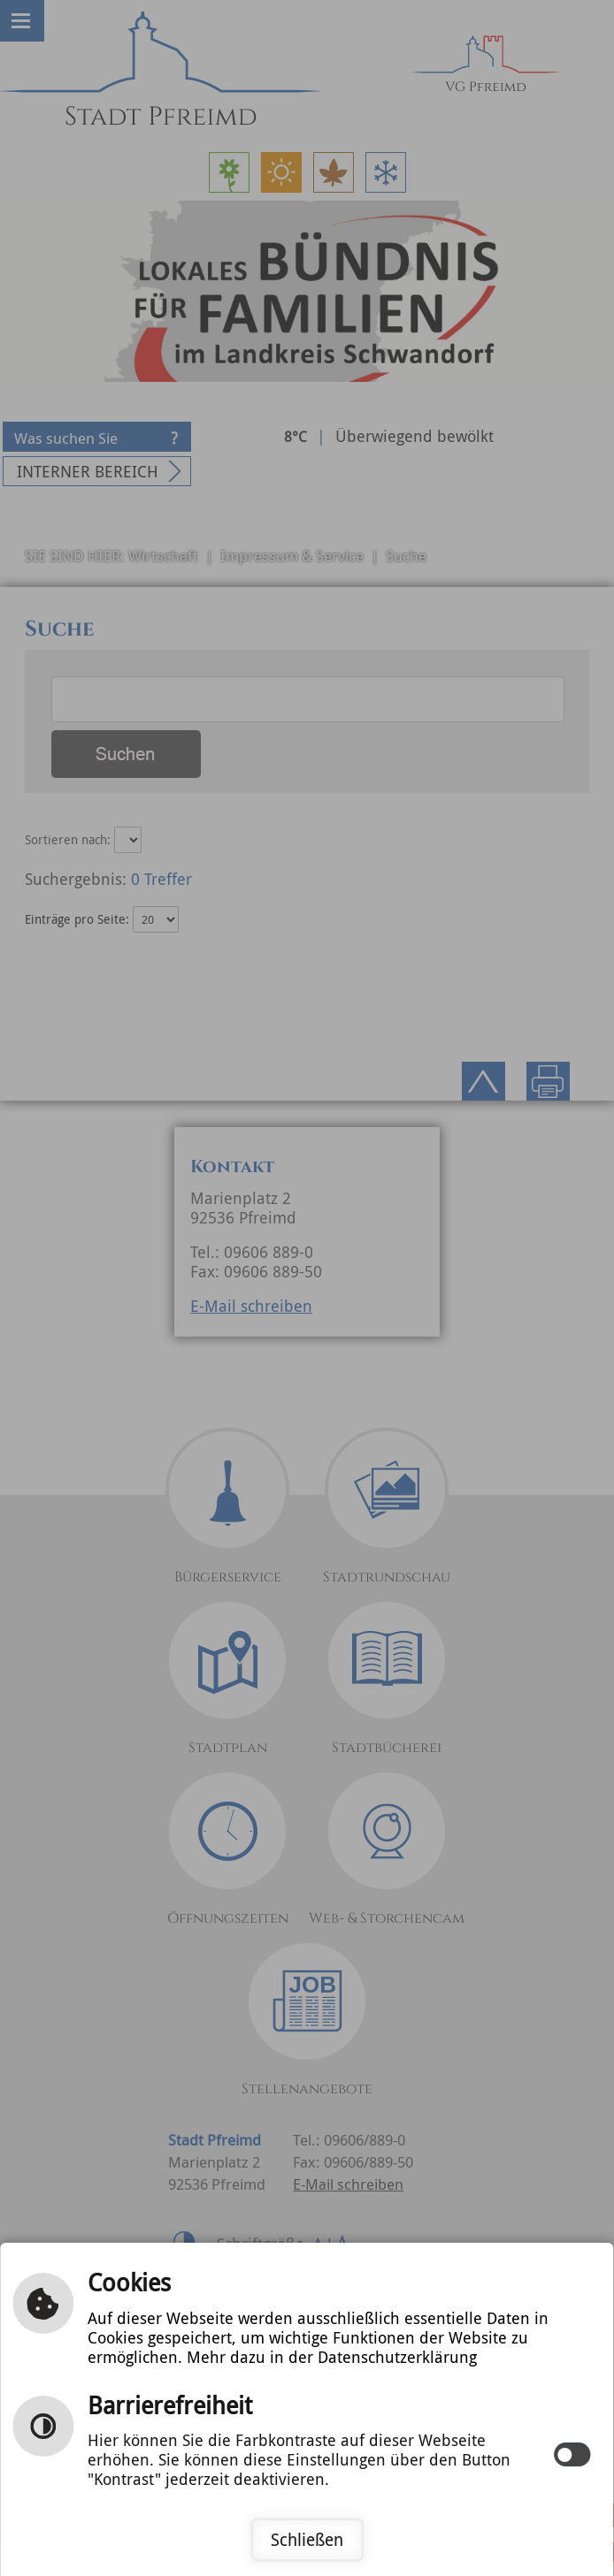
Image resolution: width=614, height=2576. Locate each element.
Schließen (307, 2539)
